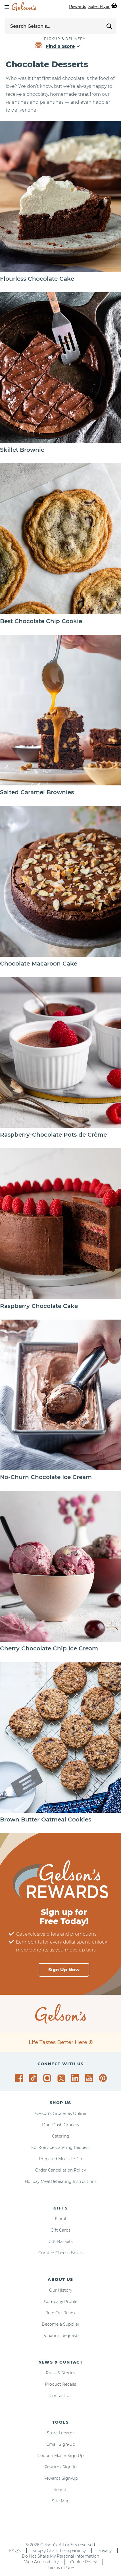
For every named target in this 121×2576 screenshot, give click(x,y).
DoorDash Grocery (60, 2124)
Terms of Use (61, 2567)
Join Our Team (60, 2312)
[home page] (24, 6)
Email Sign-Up (60, 2444)
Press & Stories (60, 2372)
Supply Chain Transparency (59, 2550)
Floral (60, 2218)
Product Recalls (60, 2384)
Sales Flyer (99, 6)
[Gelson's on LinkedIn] (76, 2078)
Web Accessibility (41, 2561)
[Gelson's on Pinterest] (104, 2078)
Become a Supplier (61, 2324)
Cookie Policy (83, 2561)
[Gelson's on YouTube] (90, 2079)
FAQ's (15, 2550)
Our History (60, 2290)
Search (60, 2489)
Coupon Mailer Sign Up (60, 2455)
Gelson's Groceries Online (60, 2113)
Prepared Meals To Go (60, 2158)
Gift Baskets (61, 2241)
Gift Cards (60, 2230)
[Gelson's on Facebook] (20, 2078)
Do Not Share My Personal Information (60, 2556)
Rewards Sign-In (60, 2467)
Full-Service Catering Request (60, 2147)
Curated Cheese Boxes (60, 2252)
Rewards (77, 6)
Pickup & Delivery (64, 39)
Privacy (104, 2550)
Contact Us (60, 2395)
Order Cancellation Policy (60, 2170)
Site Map (60, 2500)
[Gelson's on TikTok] (34, 2079)
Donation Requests (60, 2335)
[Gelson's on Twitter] (62, 2078)
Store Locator (60, 2433)
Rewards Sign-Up (60, 2478)
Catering (60, 2136)
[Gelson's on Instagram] (48, 2078)
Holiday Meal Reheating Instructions (61, 2181)
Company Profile (60, 2301)
